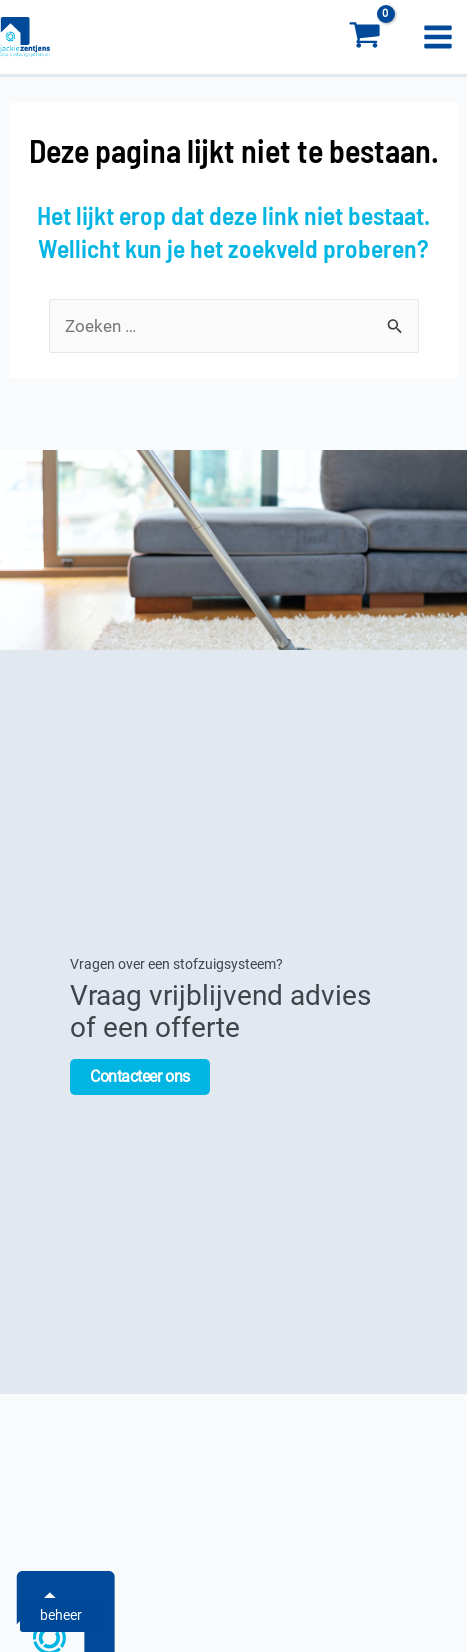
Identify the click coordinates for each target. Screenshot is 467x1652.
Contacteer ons (140, 1074)
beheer (61, 1615)
